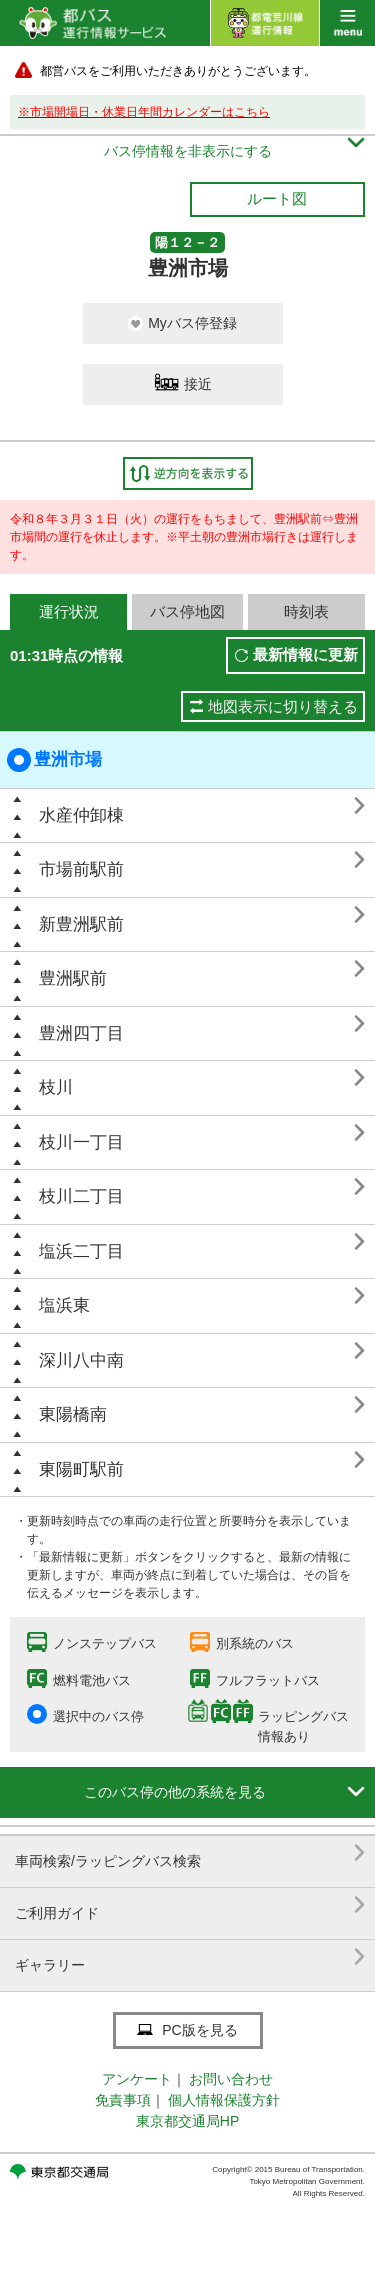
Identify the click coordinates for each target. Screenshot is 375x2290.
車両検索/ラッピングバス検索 (190, 1853)
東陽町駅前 (81, 1469)
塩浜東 (64, 1305)
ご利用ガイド (190, 1905)
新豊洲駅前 (81, 924)
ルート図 (277, 198)
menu (347, 23)
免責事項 (123, 2100)
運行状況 (69, 611)
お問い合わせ (231, 2079)
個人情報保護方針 (224, 2100)
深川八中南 (81, 1360)
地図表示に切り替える (283, 706)
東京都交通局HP (187, 2121)
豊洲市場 (54, 760)
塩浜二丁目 (81, 1251)
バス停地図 (187, 611)
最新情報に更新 (305, 654)
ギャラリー (190, 1957)
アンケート (137, 2079)
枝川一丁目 (81, 1142)
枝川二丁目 (81, 1196)
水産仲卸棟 (81, 815)
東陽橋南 (73, 1414)
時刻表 (306, 611)
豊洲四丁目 (81, 1033)
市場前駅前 (81, 869)
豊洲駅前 (73, 978)
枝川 (56, 1087)
